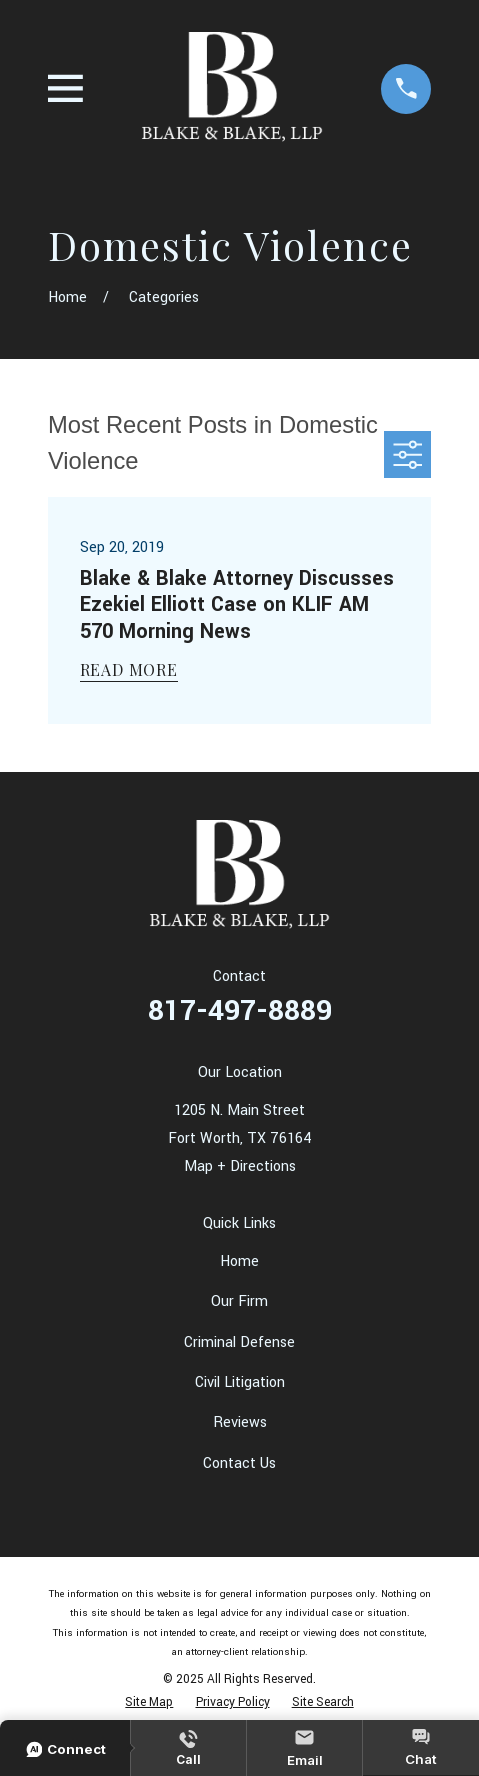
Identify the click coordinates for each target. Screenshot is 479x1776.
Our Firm (239, 1301)
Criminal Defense (239, 1342)
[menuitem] (149, 1702)
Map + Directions (240, 1166)
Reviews (240, 1422)
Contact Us (239, 1463)
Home (239, 1261)
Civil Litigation (240, 1382)
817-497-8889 (240, 1010)
